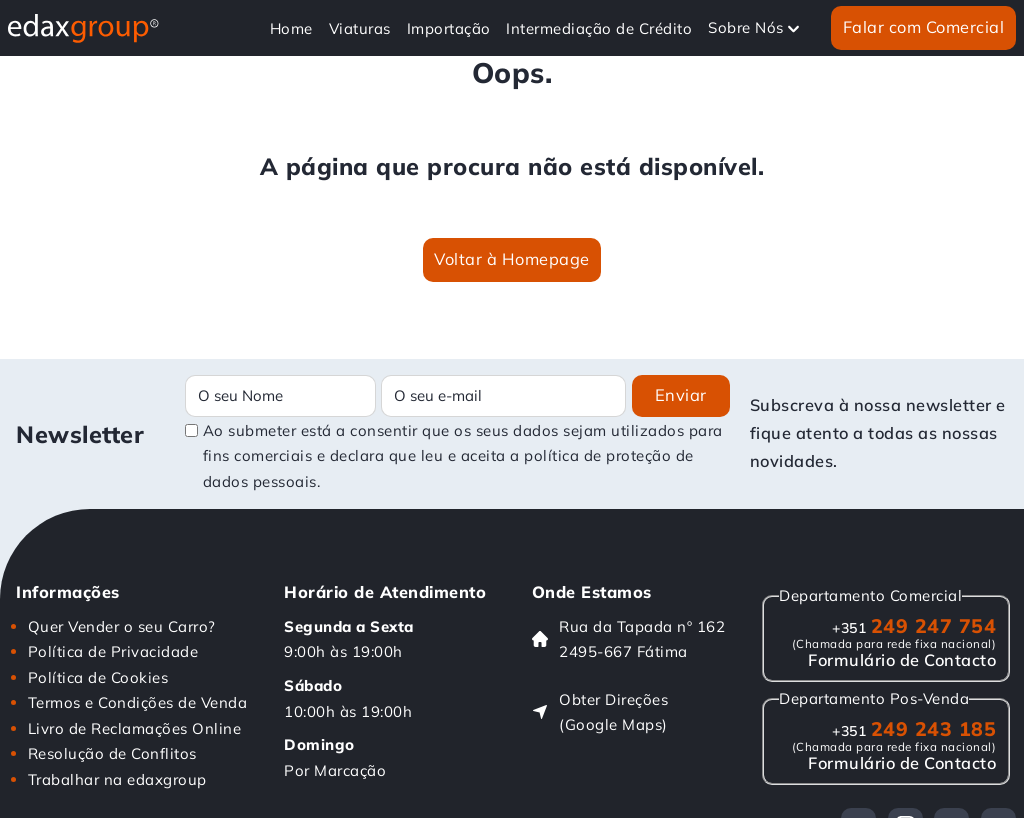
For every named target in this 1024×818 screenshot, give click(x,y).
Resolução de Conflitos (112, 753)
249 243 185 (914, 728)
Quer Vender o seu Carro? (122, 626)
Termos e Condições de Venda (138, 702)
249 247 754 (914, 625)
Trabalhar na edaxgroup (117, 779)
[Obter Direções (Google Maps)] (628, 712)
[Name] (280, 396)
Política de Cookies (98, 677)
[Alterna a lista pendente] (793, 28)
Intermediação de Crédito (599, 28)
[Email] (503, 396)
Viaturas (360, 28)
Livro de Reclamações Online (135, 728)
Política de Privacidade (113, 651)
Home (291, 28)
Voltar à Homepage (512, 259)
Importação (449, 28)
